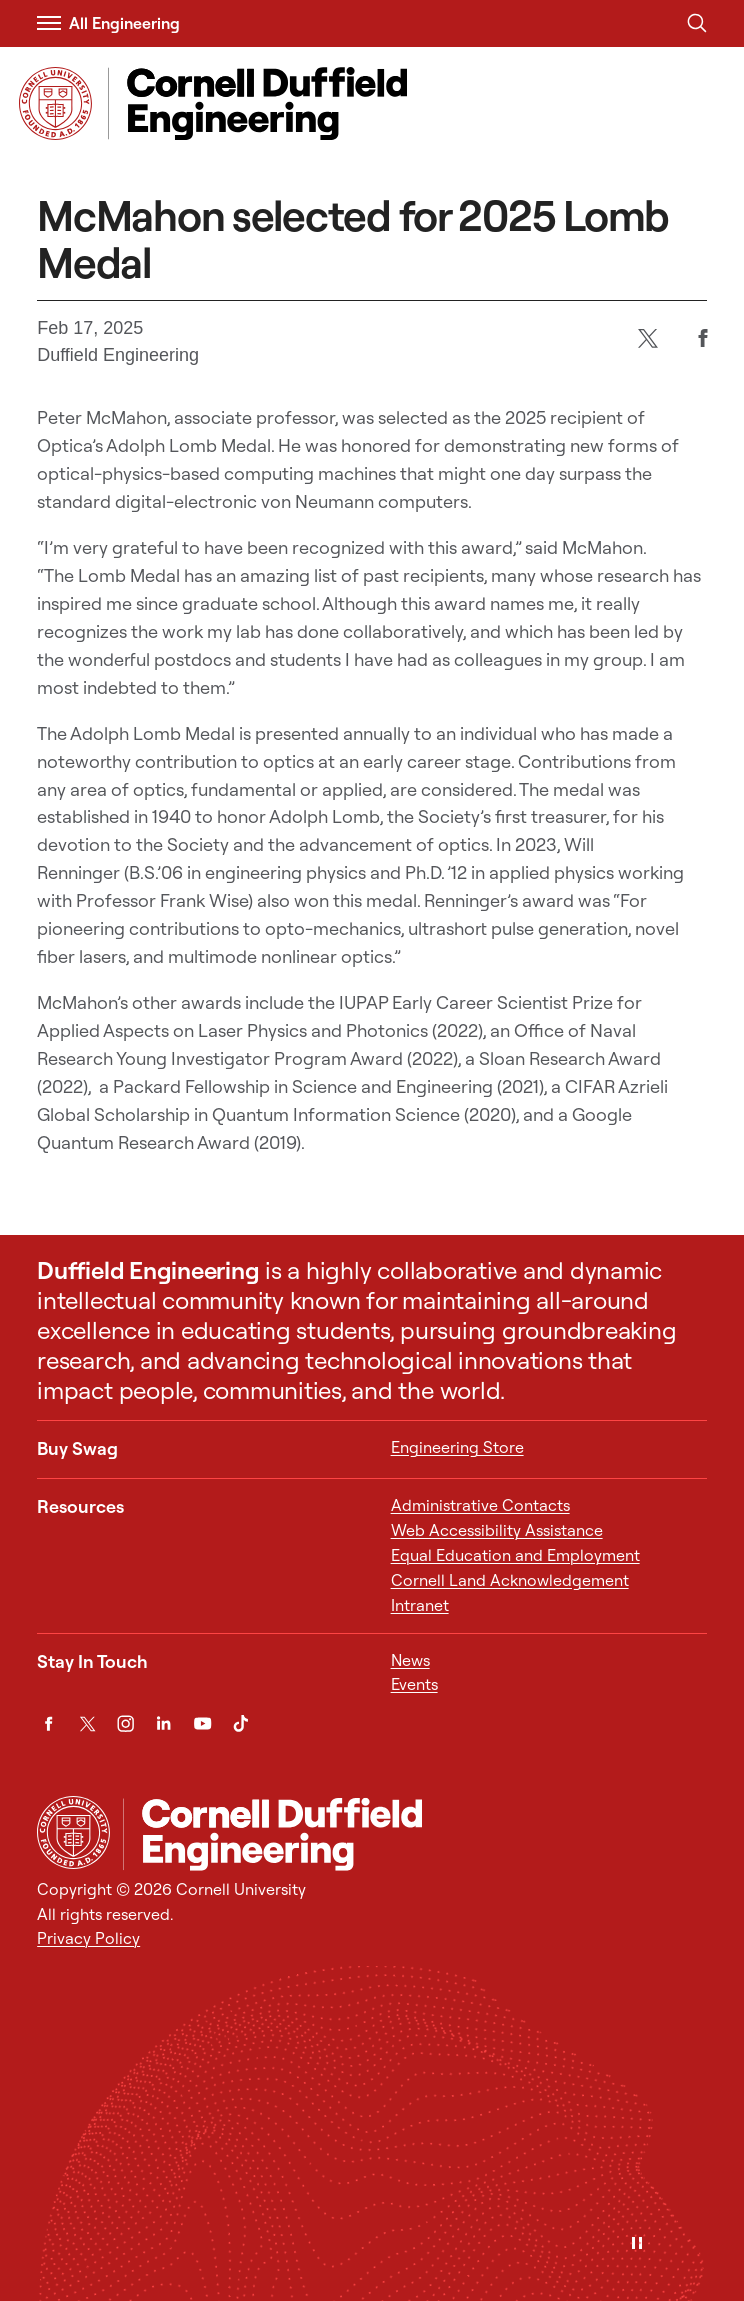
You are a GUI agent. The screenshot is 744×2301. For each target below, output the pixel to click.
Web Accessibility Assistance (497, 1530)
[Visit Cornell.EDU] (55, 103)
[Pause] (637, 2244)
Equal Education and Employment (515, 1555)
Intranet (420, 1605)
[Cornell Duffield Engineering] (415, 1833)
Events (414, 1684)
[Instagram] (125, 1723)
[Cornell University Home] (73, 1832)
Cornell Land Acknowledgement (510, 1580)
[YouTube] (202, 1723)
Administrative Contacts (480, 1505)
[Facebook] (702, 337)
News (410, 1660)
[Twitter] (647, 337)
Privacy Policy (88, 1938)
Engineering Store (457, 1447)
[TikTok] (240, 1723)
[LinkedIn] (163, 1723)
